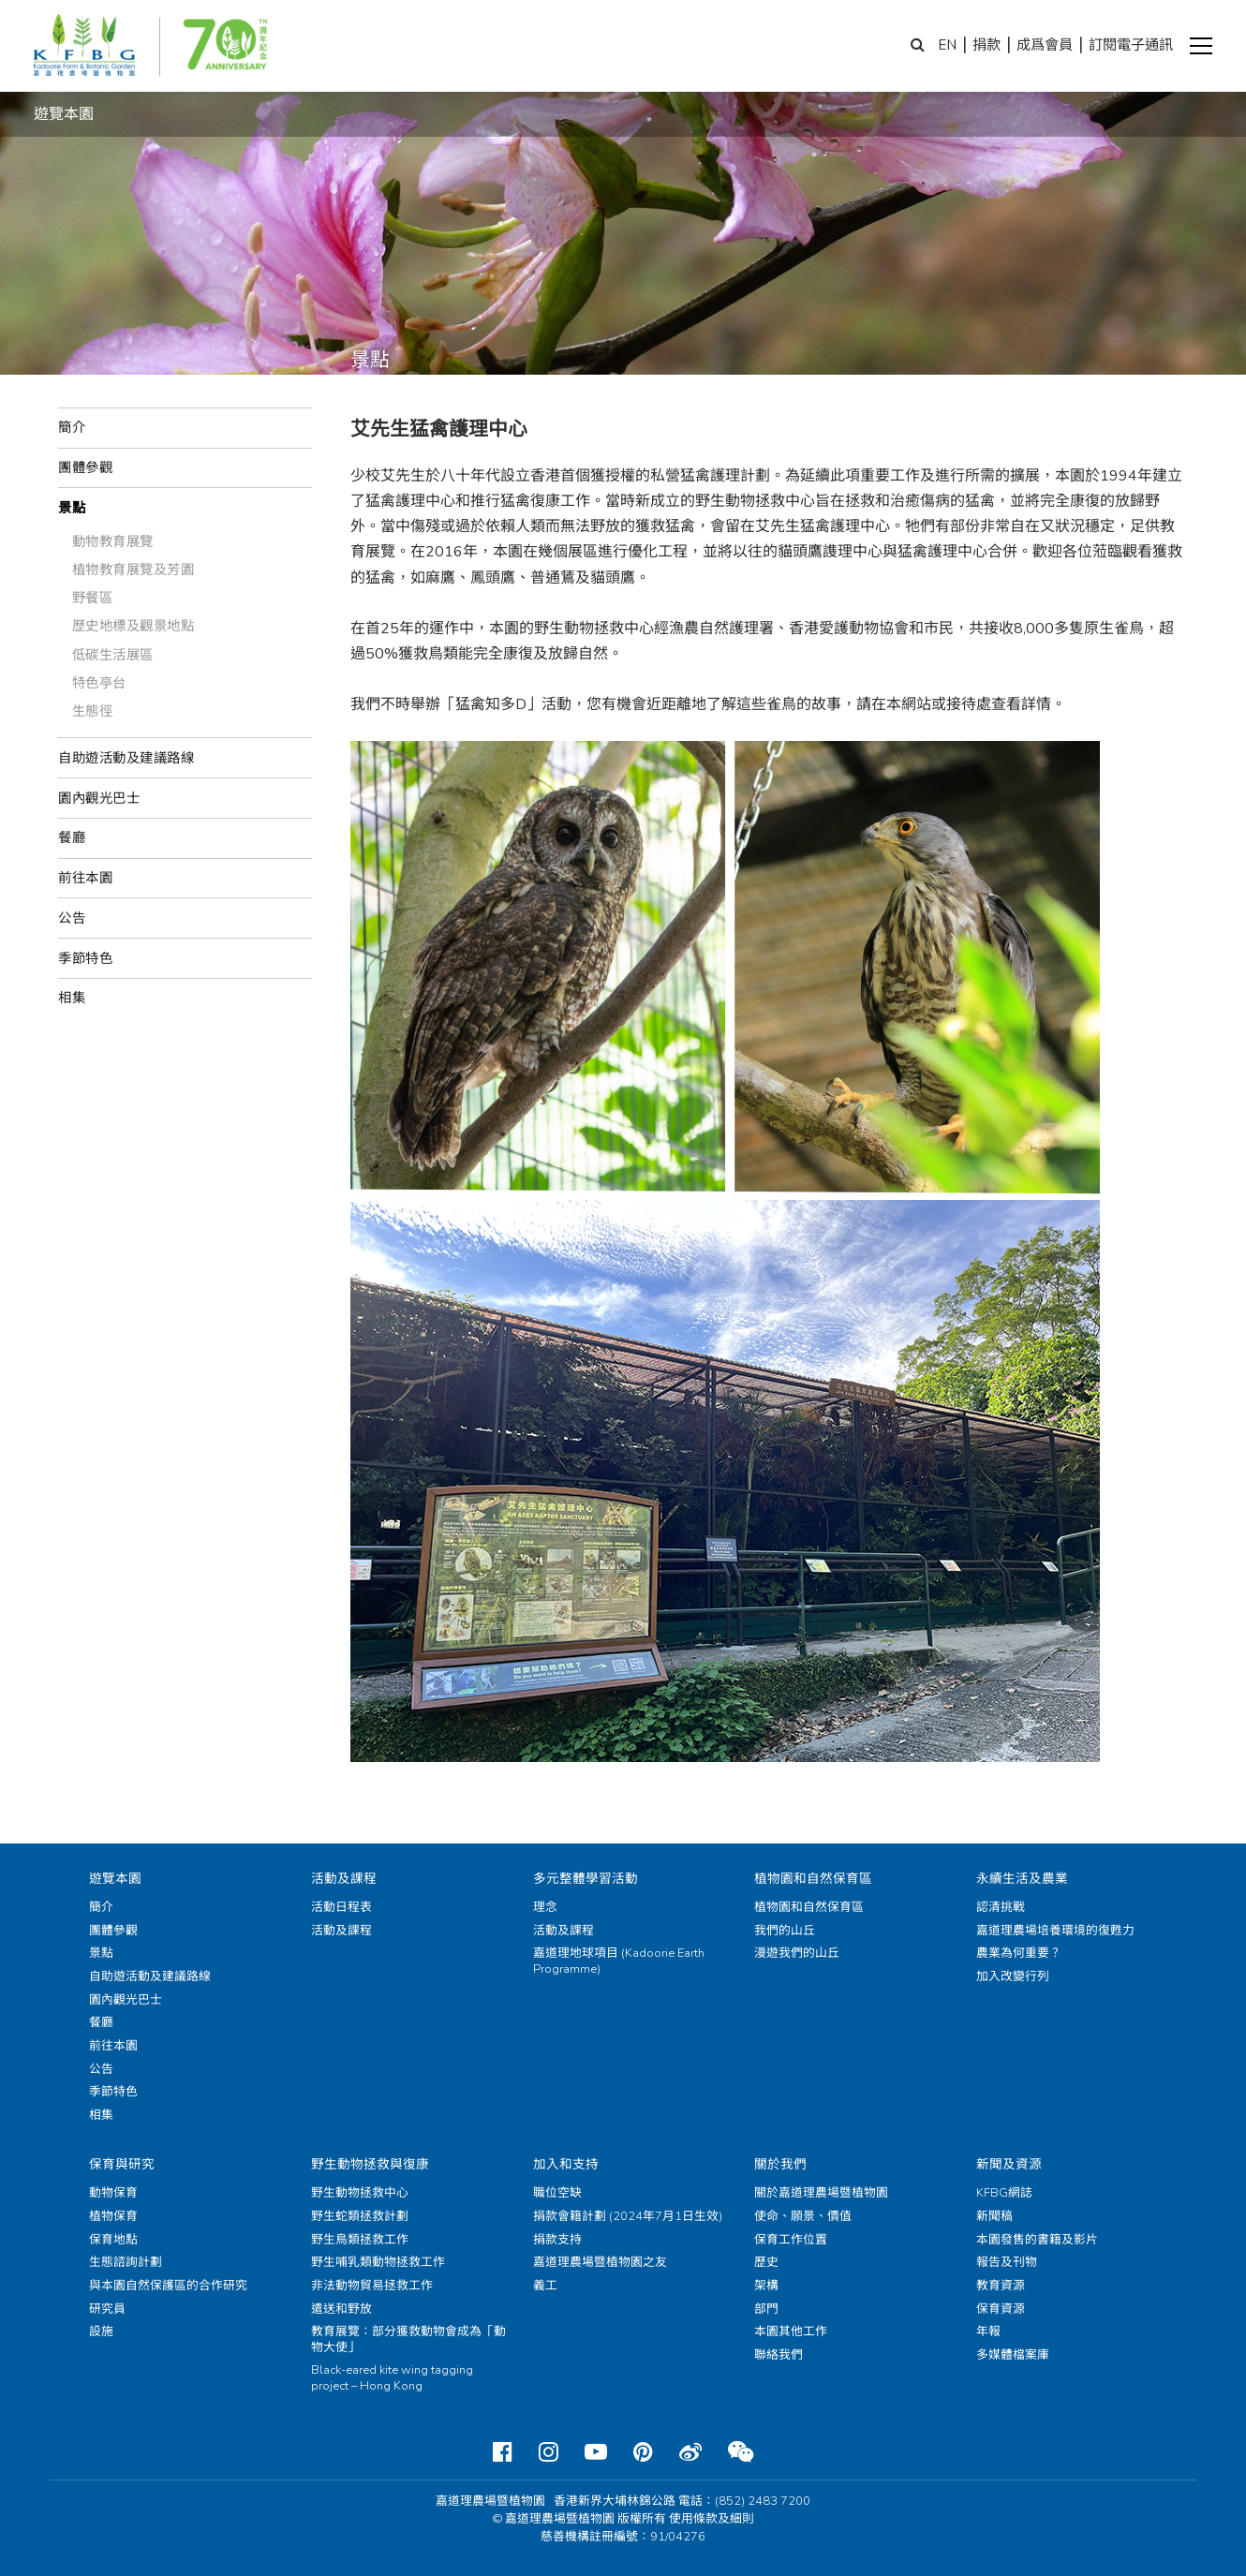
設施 (101, 2331)
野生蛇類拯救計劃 (359, 2216)
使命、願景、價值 (803, 2216)
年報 (988, 2331)
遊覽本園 (115, 1879)
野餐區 (92, 597)
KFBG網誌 (1004, 2192)
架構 (766, 2285)
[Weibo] (690, 2452)
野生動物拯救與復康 (370, 2164)
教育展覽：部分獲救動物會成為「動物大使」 (408, 2339)
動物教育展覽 (113, 541)
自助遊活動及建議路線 (126, 757)
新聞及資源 (1009, 2164)
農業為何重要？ (1018, 1953)
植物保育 (113, 2216)
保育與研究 (122, 2164)
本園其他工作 (790, 2331)
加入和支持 (566, 2164)
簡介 (71, 427)
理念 (545, 1907)
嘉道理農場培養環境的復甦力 (1055, 1930)
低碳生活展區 (113, 654)
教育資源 (1000, 2285)
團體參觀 (85, 467)
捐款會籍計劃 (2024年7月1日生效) (627, 2216)
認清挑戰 (1000, 1907)
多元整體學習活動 (585, 1879)
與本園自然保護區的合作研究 (168, 2285)
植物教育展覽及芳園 (133, 569)
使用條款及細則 (711, 2518)
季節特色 (85, 958)
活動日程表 (341, 1907)
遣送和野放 (341, 2309)
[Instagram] (548, 2452)
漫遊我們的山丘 (796, 1953)
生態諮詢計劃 (125, 2262)
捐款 (986, 45)
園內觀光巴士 (99, 798)
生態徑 (92, 711)
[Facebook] (502, 2452)
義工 (545, 2285)
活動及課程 (344, 1879)
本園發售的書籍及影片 (1037, 2239)
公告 (71, 918)
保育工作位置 (790, 2239)
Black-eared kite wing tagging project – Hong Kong (392, 2377)
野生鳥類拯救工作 (359, 2239)
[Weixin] (740, 2452)
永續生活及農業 (1022, 1879)
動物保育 (113, 2192)
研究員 (107, 2309)
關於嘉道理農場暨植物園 (821, 2192)
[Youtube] (596, 2452)
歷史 (766, 2262)
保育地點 (113, 2239)
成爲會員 (1044, 45)
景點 (71, 507)
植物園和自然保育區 (813, 1879)
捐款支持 (557, 2239)
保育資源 (1000, 2309)
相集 (71, 997)
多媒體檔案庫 (1012, 2355)
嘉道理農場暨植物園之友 (600, 2262)
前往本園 (85, 877)
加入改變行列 (1012, 1976)
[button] (1201, 46)
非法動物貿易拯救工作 (372, 2285)
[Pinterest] (643, 2452)
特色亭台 (99, 683)
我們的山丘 (784, 1930)
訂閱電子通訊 (1131, 45)
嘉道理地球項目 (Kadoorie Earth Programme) (619, 1961)
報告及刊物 (1006, 2262)
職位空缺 (557, 2192)
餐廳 (71, 837)
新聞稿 (994, 2216)
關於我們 (780, 2164)
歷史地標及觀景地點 (133, 625)
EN (947, 45)
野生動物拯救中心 (359, 2192)
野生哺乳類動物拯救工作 (378, 2262)
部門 (766, 2309)
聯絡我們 (778, 2355)
